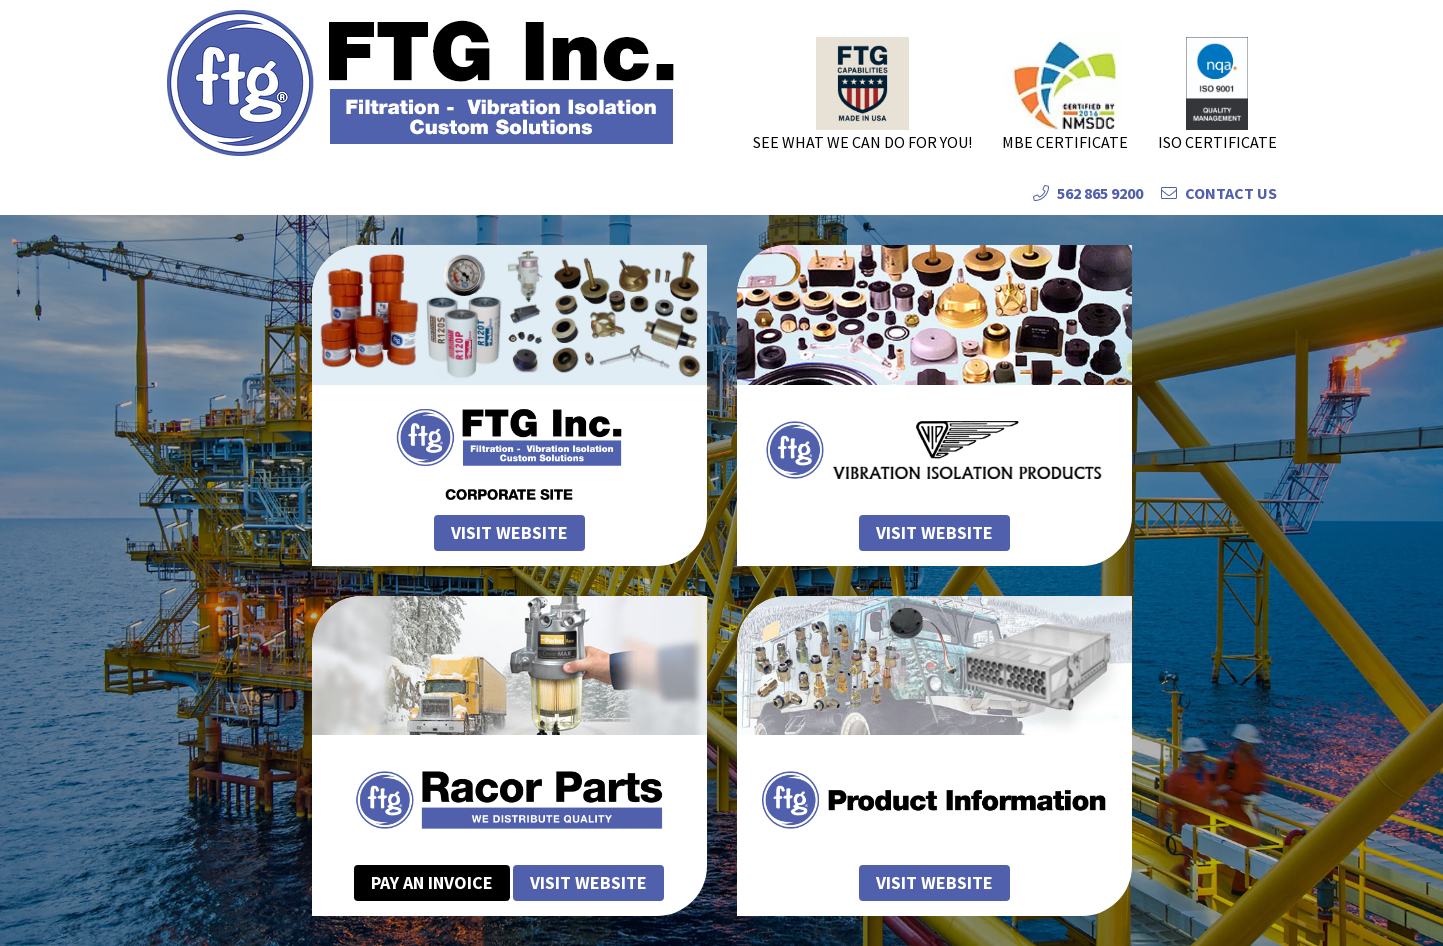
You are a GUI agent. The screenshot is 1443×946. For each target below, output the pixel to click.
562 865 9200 (1088, 193)
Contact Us (1219, 193)
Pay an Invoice (432, 882)
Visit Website (588, 882)
